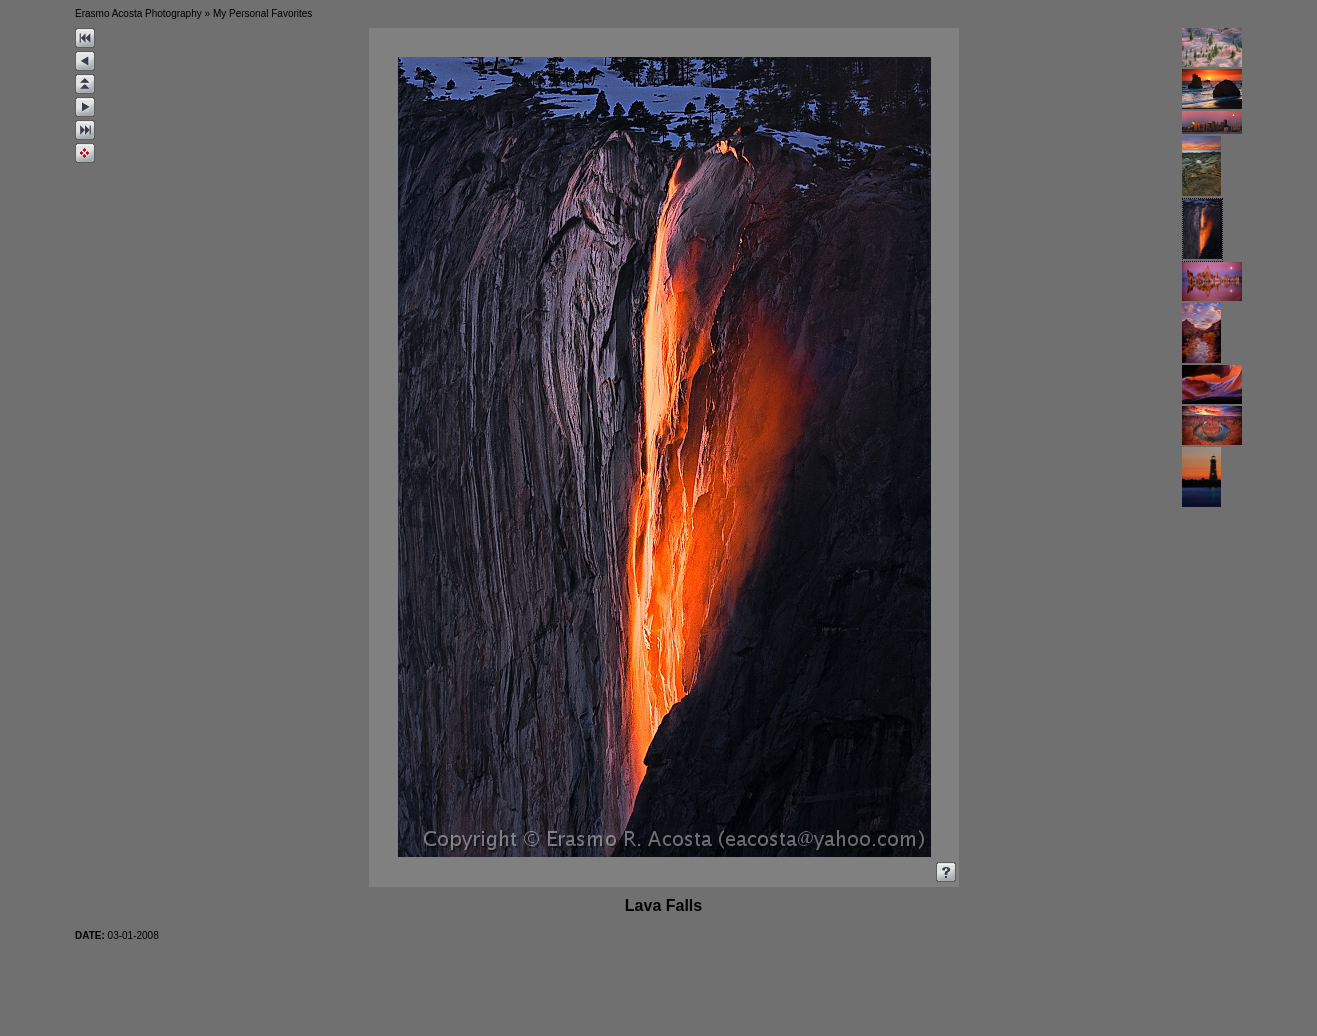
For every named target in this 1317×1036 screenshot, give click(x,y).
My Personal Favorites (262, 13)
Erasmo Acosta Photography (138, 13)
